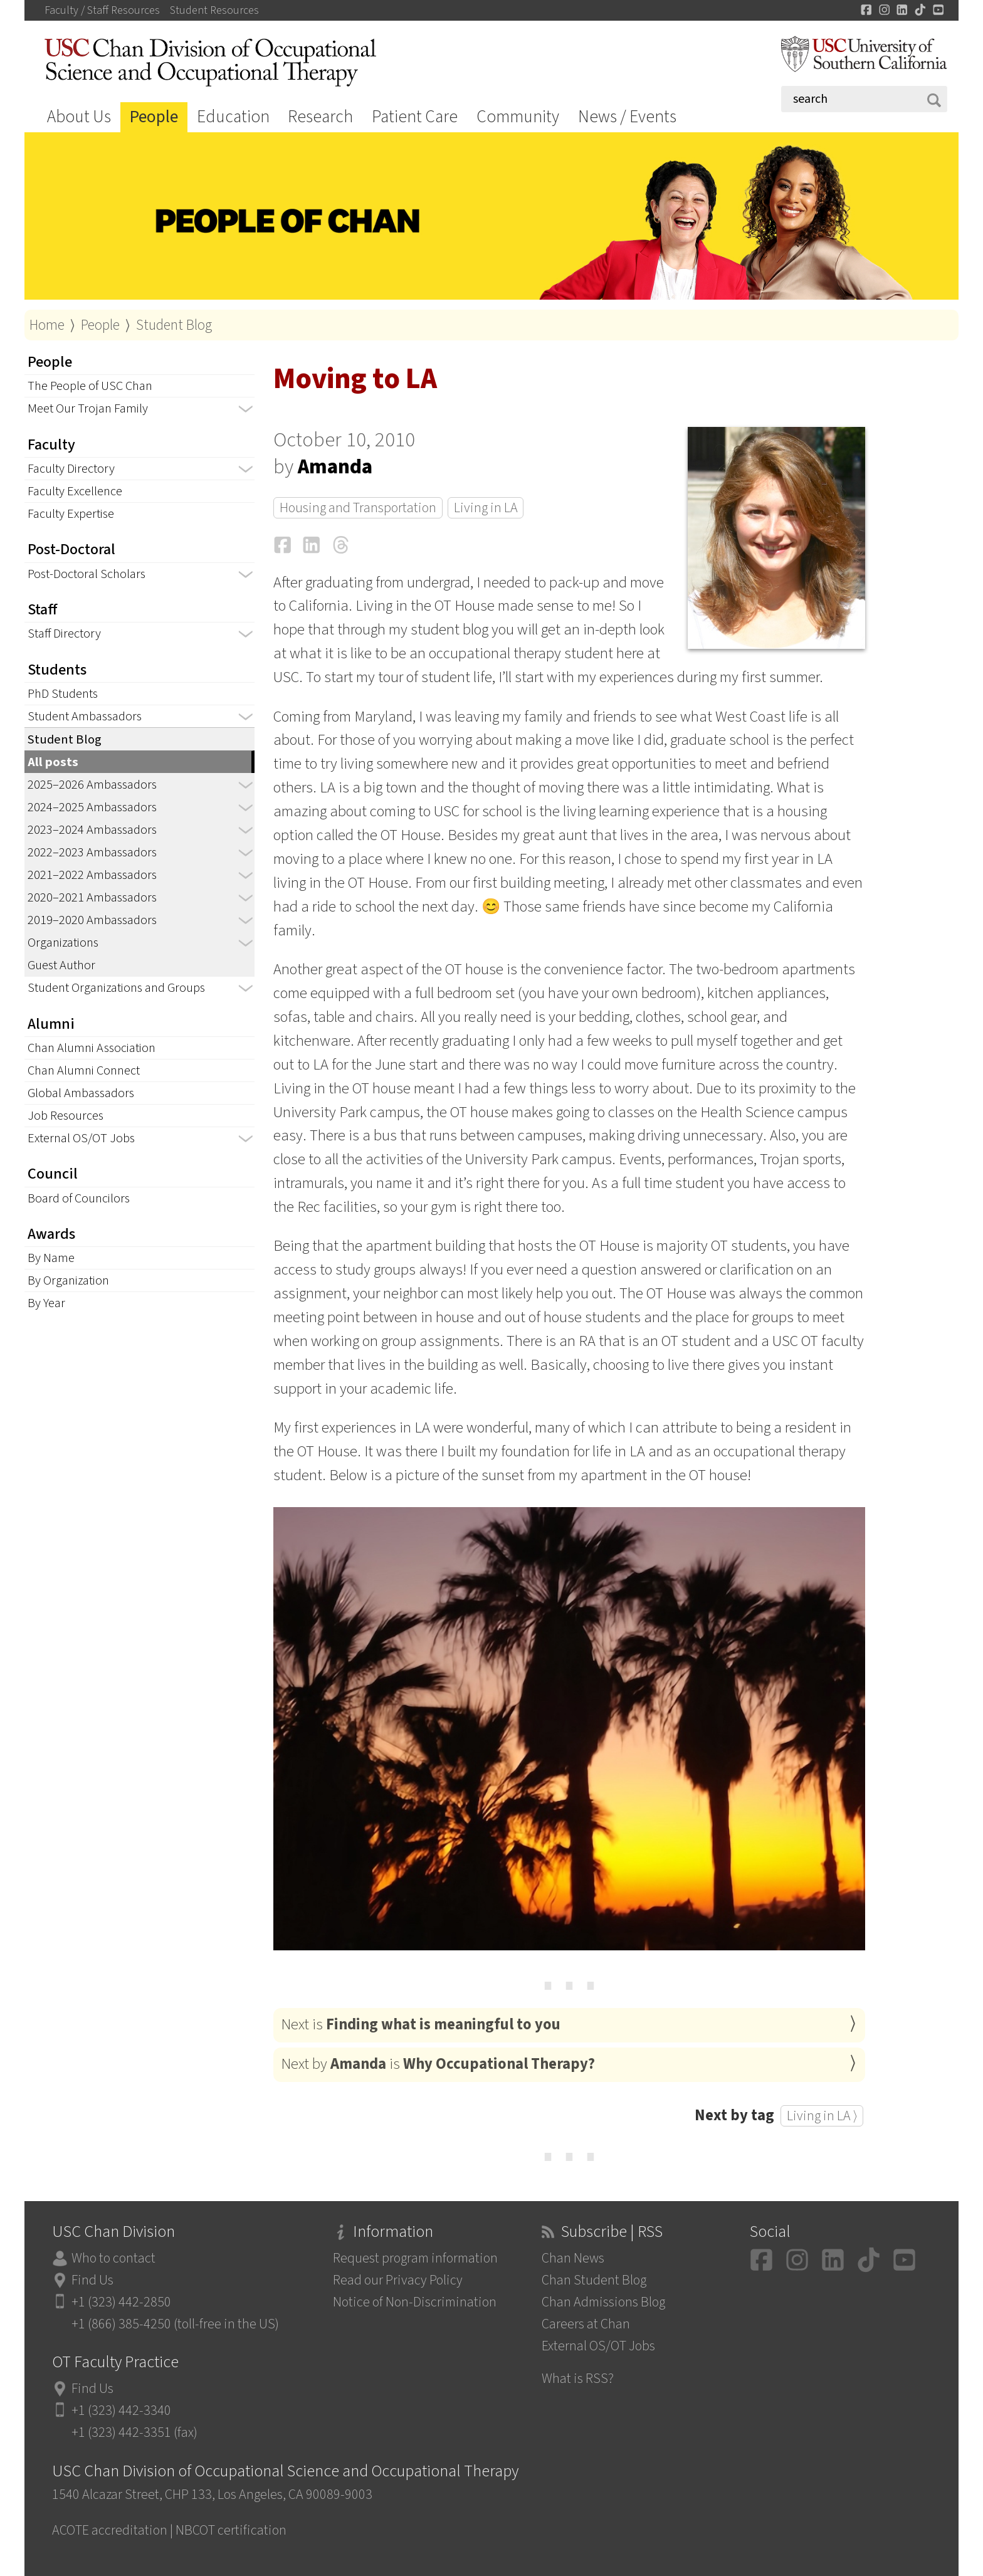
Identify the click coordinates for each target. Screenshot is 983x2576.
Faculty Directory (71, 469)
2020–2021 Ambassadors (92, 897)
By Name (51, 1258)
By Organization (68, 1280)
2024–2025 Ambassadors (92, 807)
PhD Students (63, 694)
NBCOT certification (231, 2530)
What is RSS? (578, 2379)
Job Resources (65, 1116)
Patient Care (415, 117)
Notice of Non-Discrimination (415, 2302)
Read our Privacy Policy (398, 2280)
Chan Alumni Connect (84, 1070)
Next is (420, 2025)
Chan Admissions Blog (603, 2302)
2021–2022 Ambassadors (92, 875)
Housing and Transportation (358, 508)
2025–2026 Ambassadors (92, 784)
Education (233, 117)
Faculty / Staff (102, 10)
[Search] (864, 99)
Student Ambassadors (85, 716)
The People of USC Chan (90, 386)
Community (517, 117)
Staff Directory (64, 633)
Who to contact (113, 2258)
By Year (46, 1303)
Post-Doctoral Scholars (86, 574)
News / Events (627, 117)
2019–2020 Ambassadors (92, 920)
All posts (53, 762)
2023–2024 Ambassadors (92, 830)
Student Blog (174, 325)
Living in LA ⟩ (822, 2116)
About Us (79, 117)
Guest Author (61, 965)
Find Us (92, 2280)
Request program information (415, 2258)
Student (214, 10)
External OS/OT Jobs (81, 1138)
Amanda (335, 467)
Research (320, 117)
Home (47, 325)
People (154, 117)
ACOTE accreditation (109, 2530)
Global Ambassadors (81, 1093)
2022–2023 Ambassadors (92, 852)
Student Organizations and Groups (116, 988)
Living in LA (486, 508)
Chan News (573, 2258)
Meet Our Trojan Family (88, 408)
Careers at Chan (586, 2324)
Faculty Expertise (71, 514)
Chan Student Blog (594, 2280)
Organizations (63, 942)
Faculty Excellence (75, 491)
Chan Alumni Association (91, 1048)
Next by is (438, 2064)
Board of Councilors (79, 1198)
